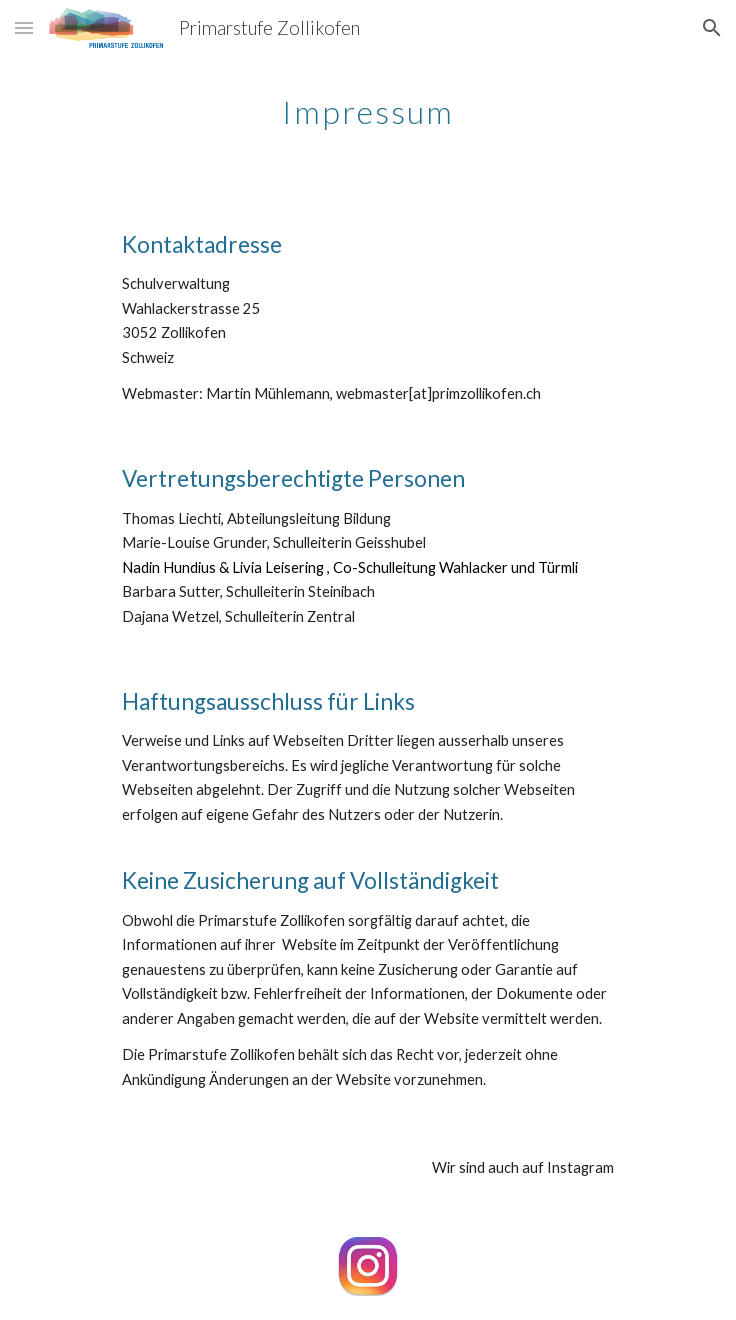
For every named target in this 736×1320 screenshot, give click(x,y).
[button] (24, 27)
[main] (367, 105)
